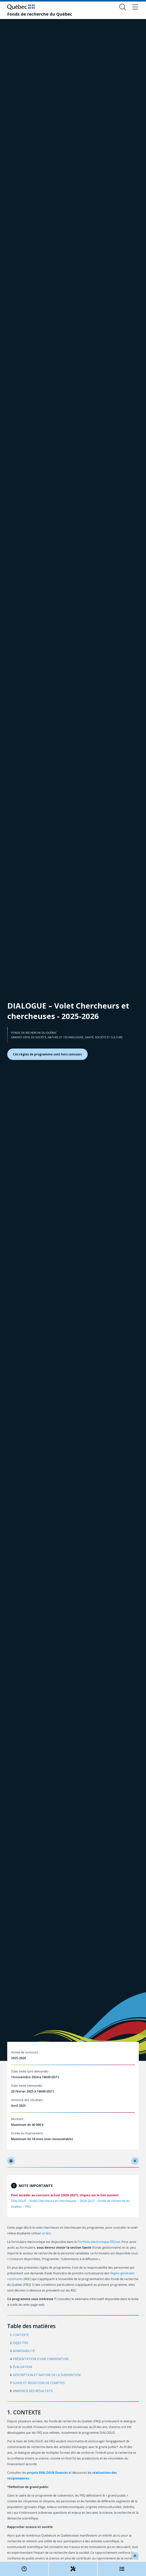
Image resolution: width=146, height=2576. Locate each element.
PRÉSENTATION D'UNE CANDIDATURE (41, 2359)
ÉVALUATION (22, 2367)
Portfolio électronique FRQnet (99, 2242)
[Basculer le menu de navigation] (135, 7)
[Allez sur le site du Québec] (21, 7)
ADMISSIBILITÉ (24, 2351)
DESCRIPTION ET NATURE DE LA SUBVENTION (47, 2375)
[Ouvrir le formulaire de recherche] (122, 7)
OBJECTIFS (20, 2343)
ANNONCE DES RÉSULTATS (32, 2391)
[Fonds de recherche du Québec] (39, 14)
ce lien (46, 2233)
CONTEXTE (21, 2335)
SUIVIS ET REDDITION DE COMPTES (39, 2383)
